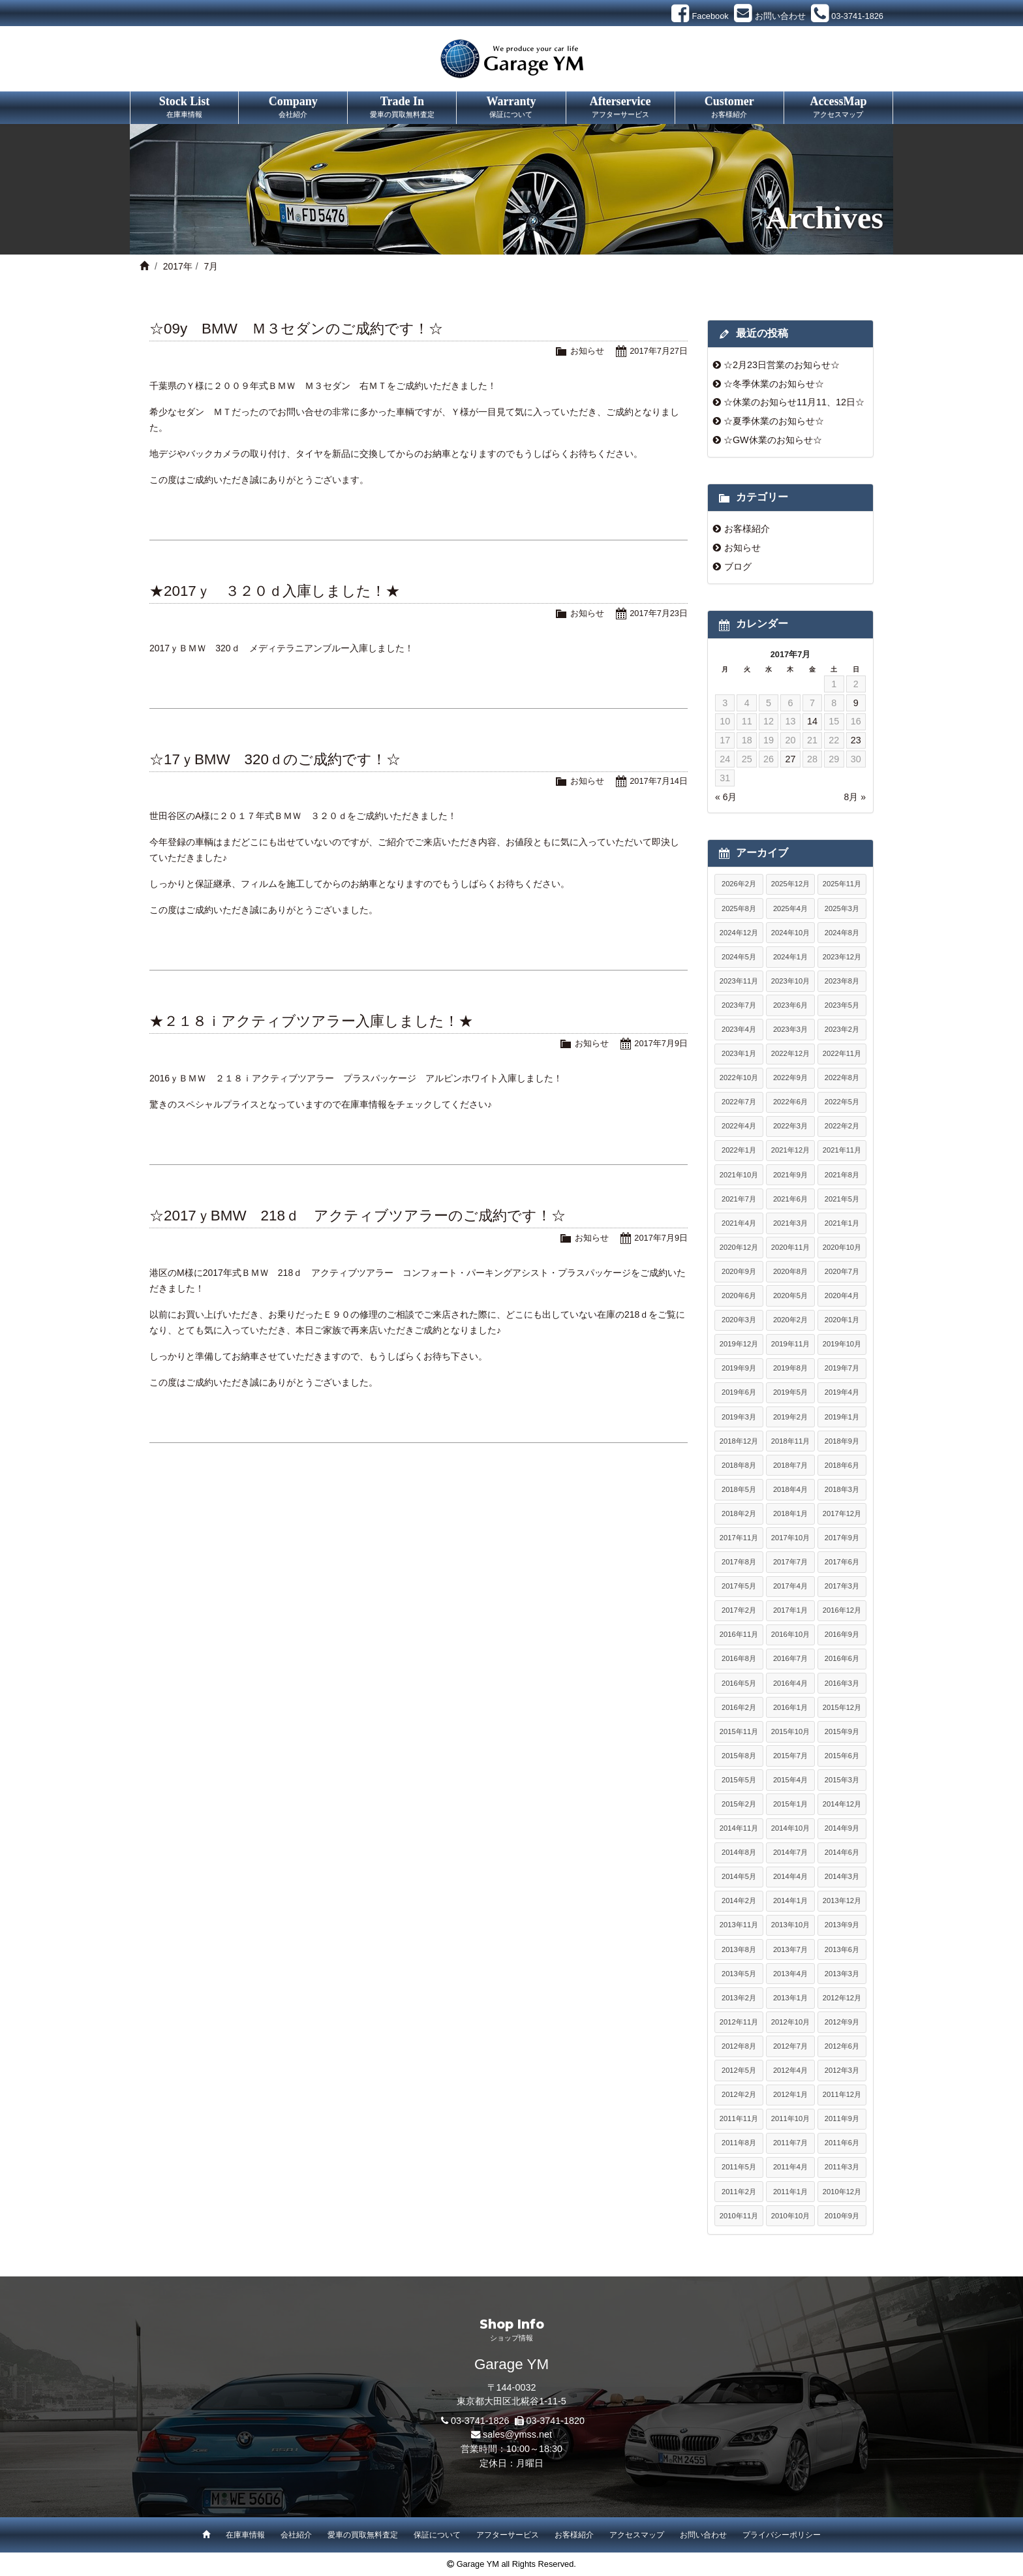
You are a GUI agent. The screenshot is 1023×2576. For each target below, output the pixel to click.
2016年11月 (739, 1634)
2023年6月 (790, 1005)
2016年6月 (842, 1658)
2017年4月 (790, 1586)
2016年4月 (790, 1683)
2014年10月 (790, 1828)
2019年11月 (790, 1344)
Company (293, 108)
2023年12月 (842, 957)
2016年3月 (842, 1683)
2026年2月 (739, 884)
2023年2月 (842, 1029)
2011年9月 (842, 2118)
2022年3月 (790, 1126)
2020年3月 (739, 1320)
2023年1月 (739, 1053)
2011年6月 (842, 2143)
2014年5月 (739, 1876)
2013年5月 (739, 1974)
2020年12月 (739, 1247)
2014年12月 (842, 1804)
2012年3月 (842, 2070)
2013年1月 (790, 1998)
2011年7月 (790, 2143)
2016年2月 (739, 1707)
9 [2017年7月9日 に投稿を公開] (856, 703)
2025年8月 (739, 908)
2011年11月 (739, 2118)
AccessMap (838, 108)
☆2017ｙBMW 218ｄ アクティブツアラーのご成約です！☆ (357, 1215)
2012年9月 (842, 2022)
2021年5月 (842, 1199)
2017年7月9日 (661, 1043)
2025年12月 (790, 884)
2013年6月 (842, 1949)
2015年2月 (739, 1804)
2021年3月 (790, 1223)
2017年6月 (842, 1562)
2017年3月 (842, 1586)
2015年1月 (790, 1804)
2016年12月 (842, 1610)
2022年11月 (842, 1053)
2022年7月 (739, 1102)
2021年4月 (739, 1223)
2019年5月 (790, 1392)
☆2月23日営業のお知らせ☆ (782, 365)
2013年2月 (739, 1998)
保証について (437, 2534)
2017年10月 (790, 1538)
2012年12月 (842, 1998)
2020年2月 (790, 1320)
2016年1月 (790, 1707)
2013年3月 (842, 1974)
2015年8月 (739, 1756)
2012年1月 (790, 2094)
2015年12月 (842, 1707)
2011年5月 (739, 2167)
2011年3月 (842, 2167)
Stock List (184, 108)
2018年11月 (790, 1441)
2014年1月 (790, 1900)
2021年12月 (790, 1150)
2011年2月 (739, 2192)
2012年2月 (739, 2094)
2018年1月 (790, 1513)
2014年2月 (739, 1900)
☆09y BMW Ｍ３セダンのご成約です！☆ (296, 328)
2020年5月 (790, 1295)
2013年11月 (739, 1925)
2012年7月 (790, 2046)
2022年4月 (739, 1126)
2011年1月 (790, 2192)
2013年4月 (790, 1974)
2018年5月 (739, 1489)
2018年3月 (842, 1489)
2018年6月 (842, 1465)
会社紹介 (296, 2534)
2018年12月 (739, 1441)
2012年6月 (842, 2046)
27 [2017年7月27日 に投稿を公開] (790, 759)
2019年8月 (790, 1368)
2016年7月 (790, 1658)
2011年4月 (790, 2167)
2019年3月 (739, 1417)
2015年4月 (790, 1780)
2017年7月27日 (659, 351)
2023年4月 (739, 1029)
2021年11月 (842, 1150)
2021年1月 (842, 1223)
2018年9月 (842, 1441)
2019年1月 (842, 1417)
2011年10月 (790, 2118)
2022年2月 (842, 1126)
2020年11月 (790, 1247)
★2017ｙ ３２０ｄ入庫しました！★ (274, 591)
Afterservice (620, 108)
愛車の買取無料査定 (363, 2534)
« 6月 (726, 797)
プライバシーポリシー (781, 2534)
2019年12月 (739, 1344)
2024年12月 (739, 933)
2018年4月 (790, 1489)
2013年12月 (842, 1900)
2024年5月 (739, 957)
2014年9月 (842, 1828)
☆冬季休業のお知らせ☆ (774, 384)
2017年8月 (739, 1562)
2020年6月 (739, 1295)
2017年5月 (739, 1586)
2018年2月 (739, 1513)
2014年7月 (790, 1852)
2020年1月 (842, 1320)
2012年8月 (739, 2046)
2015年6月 (842, 1756)
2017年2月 (739, 1610)
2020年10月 (842, 1247)
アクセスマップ (636, 2534)
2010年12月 (842, 2192)
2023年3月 (790, 1029)
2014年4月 (790, 1876)
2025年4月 (790, 908)
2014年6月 (842, 1852)
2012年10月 (790, 2022)
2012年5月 (739, 2070)
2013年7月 (790, 1949)
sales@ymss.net (517, 2434)
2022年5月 (842, 1102)
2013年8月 (739, 1949)
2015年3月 (842, 1780)
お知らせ (587, 351)
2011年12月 (842, 2094)
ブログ (738, 566)
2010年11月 (739, 2216)
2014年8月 (739, 1852)
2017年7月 (790, 1562)
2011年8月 (739, 2143)
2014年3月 (842, 1876)
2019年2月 (790, 1417)
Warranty (510, 108)
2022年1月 (739, 1150)
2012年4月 (790, 2070)
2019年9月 (739, 1368)
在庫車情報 (245, 2534)
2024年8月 (842, 933)
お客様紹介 (747, 528)
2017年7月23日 (659, 613)
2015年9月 (842, 1731)
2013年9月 (842, 1925)
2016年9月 (842, 1634)
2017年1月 (790, 1610)
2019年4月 (842, 1392)
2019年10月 (842, 1344)
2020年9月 (739, 1271)
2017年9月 (842, 1538)
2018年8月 (739, 1465)
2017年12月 (842, 1513)
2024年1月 (790, 957)
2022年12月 (790, 1053)
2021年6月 (790, 1199)
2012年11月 (739, 2022)
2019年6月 (739, 1392)
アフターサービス (507, 2534)
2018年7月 (790, 1465)
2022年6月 (790, 1102)
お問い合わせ (703, 2534)
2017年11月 (739, 1538)
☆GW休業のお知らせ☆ (773, 440)
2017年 (177, 266)
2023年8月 (842, 981)
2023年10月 (790, 981)
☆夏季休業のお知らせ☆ (774, 421)
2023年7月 (739, 1005)
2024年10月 (790, 933)
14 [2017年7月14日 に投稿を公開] (812, 721)
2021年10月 (739, 1175)
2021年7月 (739, 1199)
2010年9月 (842, 2216)
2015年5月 (739, 1780)
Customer (729, 108)
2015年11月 (739, 1731)
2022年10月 (739, 1077)
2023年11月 (739, 981)
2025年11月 (842, 884)
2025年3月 (842, 908)
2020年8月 (790, 1271)
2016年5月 (739, 1683)
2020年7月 (842, 1271)
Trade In (402, 108)
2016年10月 (790, 1634)
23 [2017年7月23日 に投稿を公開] (856, 740)
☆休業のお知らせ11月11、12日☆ (794, 402)
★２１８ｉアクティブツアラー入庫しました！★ (311, 1021)
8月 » (855, 797)
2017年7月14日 (659, 781)
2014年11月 (739, 1828)
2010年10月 (790, 2216)
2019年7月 (842, 1368)
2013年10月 (790, 1925)
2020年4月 (842, 1295)
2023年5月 (842, 1005)
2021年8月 (842, 1175)
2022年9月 (790, 1077)
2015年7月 (790, 1756)
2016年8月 (739, 1658)
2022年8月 (842, 1077)
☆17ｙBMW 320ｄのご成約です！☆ (275, 759)
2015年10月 (790, 1731)
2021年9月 (790, 1175)
